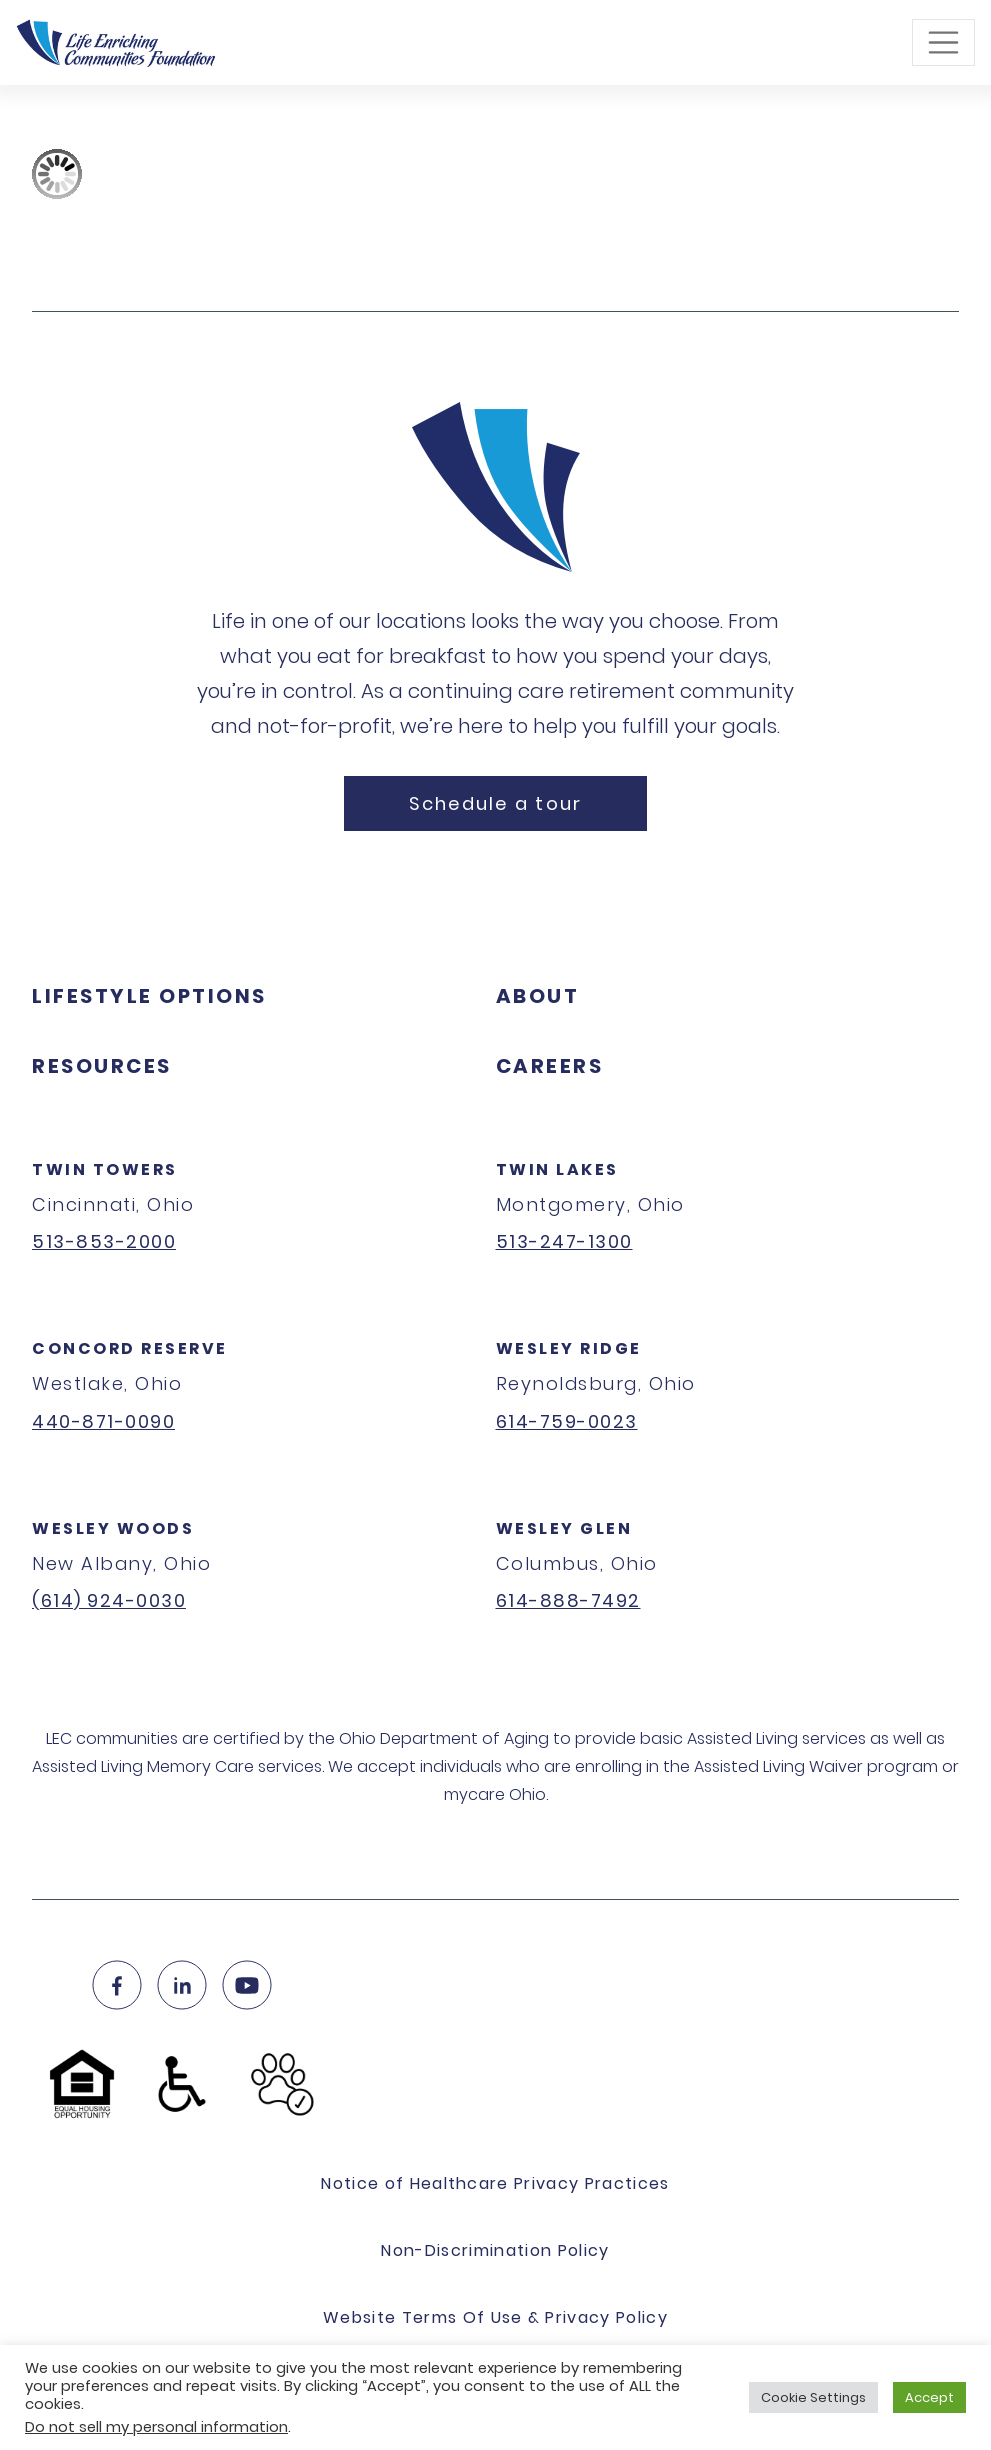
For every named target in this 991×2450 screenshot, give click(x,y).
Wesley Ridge (569, 1348)
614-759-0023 (567, 1421)
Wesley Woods (113, 1528)
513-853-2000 (104, 1241)
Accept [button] (929, 2397)
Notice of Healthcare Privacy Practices (495, 2183)
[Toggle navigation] (944, 43)
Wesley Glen (564, 1528)
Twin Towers (105, 1169)
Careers (550, 1066)
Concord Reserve (130, 1348)
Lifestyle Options (149, 996)
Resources (102, 1066)
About (538, 996)
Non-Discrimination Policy (495, 2250)
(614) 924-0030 (109, 1600)
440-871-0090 (103, 1421)
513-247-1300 (564, 1241)
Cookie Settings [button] (813, 2397)
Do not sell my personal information (156, 2427)
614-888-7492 (568, 1600)
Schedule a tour (496, 803)
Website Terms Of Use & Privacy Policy (495, 2317)
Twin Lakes (557, 1169)
